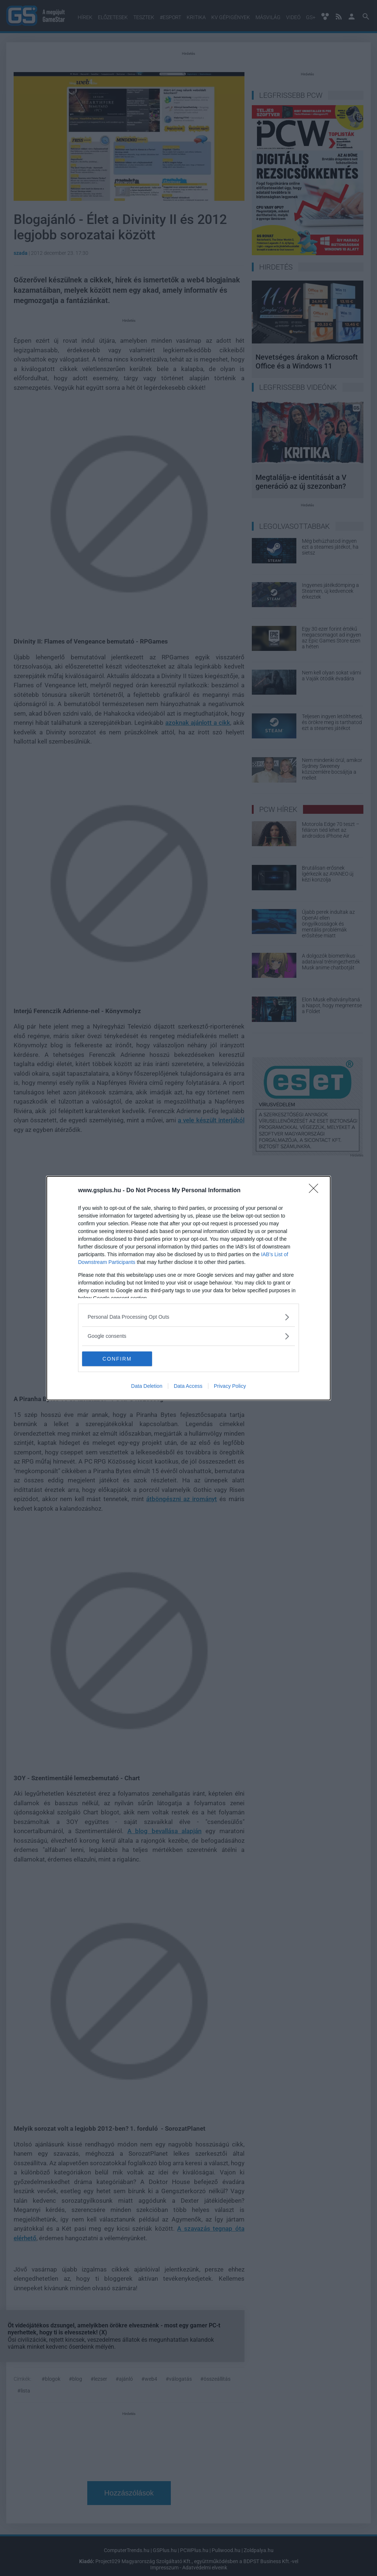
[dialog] (188, 1288)
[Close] (316, 1191)
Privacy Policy (230, 1386)
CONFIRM (116, 1358)
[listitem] (188, 1317)
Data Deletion (146, 1386)
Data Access (188, 1386)
